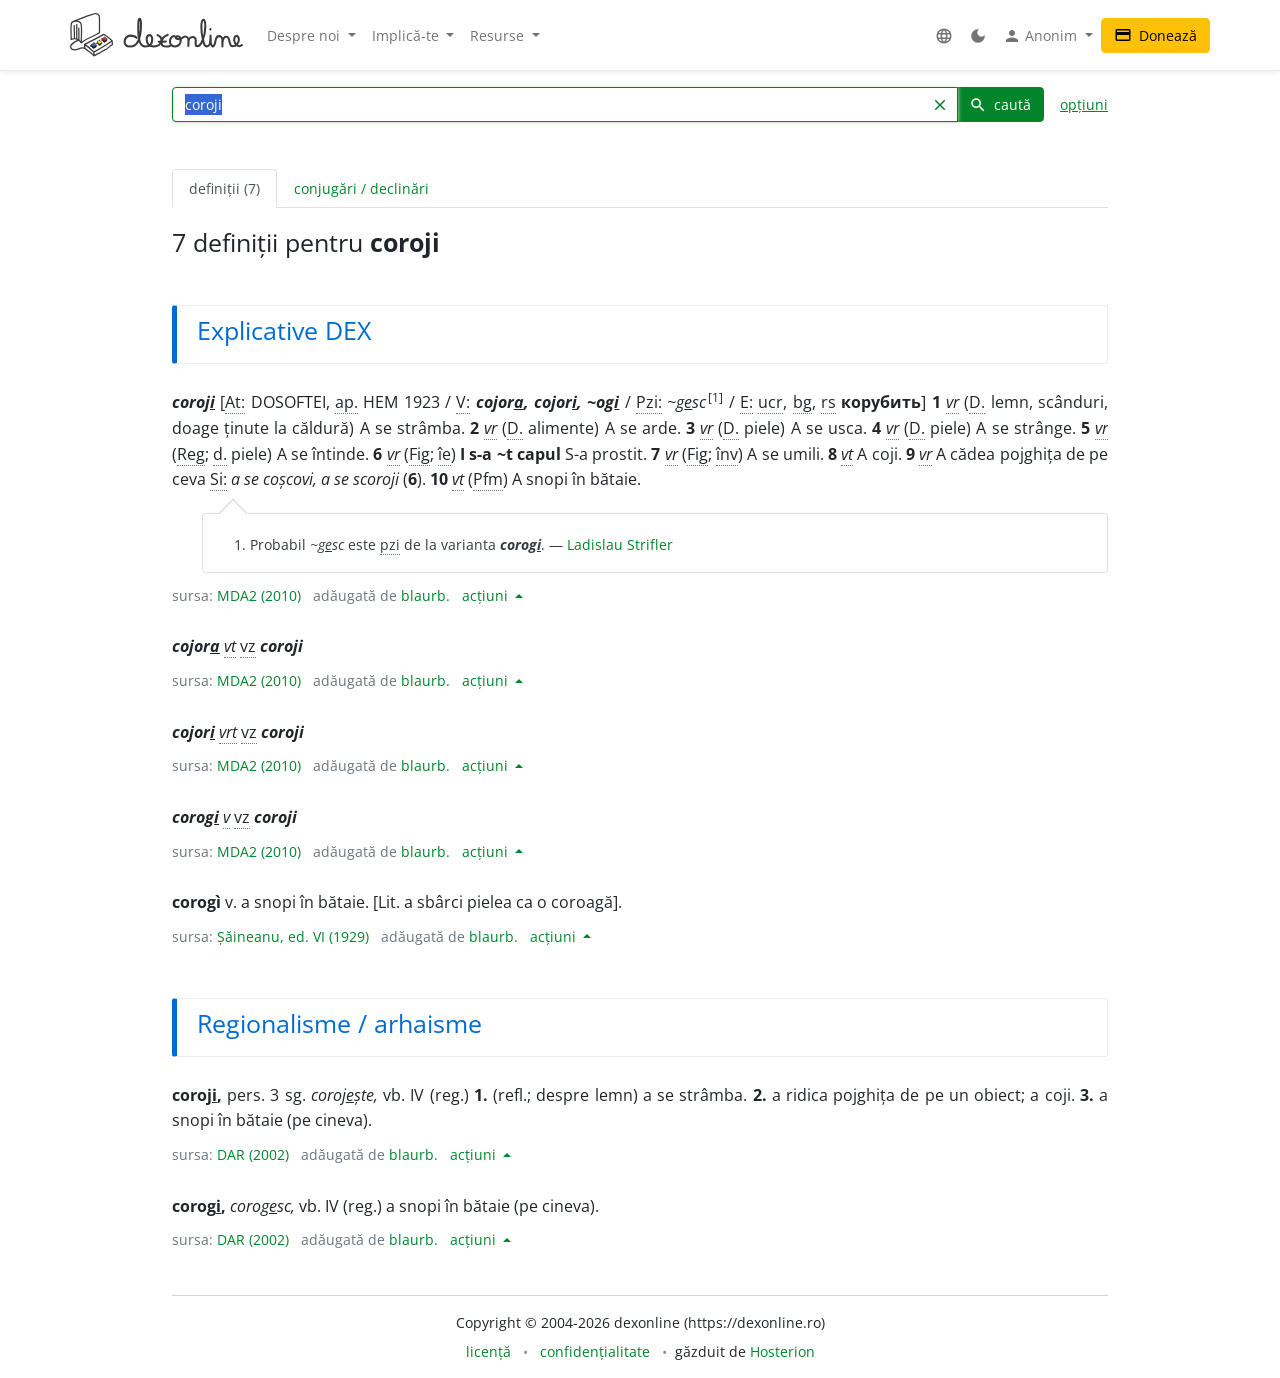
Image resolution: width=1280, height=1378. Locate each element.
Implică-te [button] (407, 35)
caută (1000, 104)
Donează (1155, 35)
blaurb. (425, 595)
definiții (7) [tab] (224, 188)
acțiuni (487, 595)
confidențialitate (595, 1351)
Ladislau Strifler (620, 544)
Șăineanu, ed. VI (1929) (293, 936)
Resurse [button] (499, 35)
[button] (944, 35)
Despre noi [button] (305, 35)
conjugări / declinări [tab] (361, 188)
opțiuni (1084, 104)
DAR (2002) (253, 1154)
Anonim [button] (1042, 36)
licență (488, 1351)
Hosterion (782, 1351)
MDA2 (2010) (259, 595)
